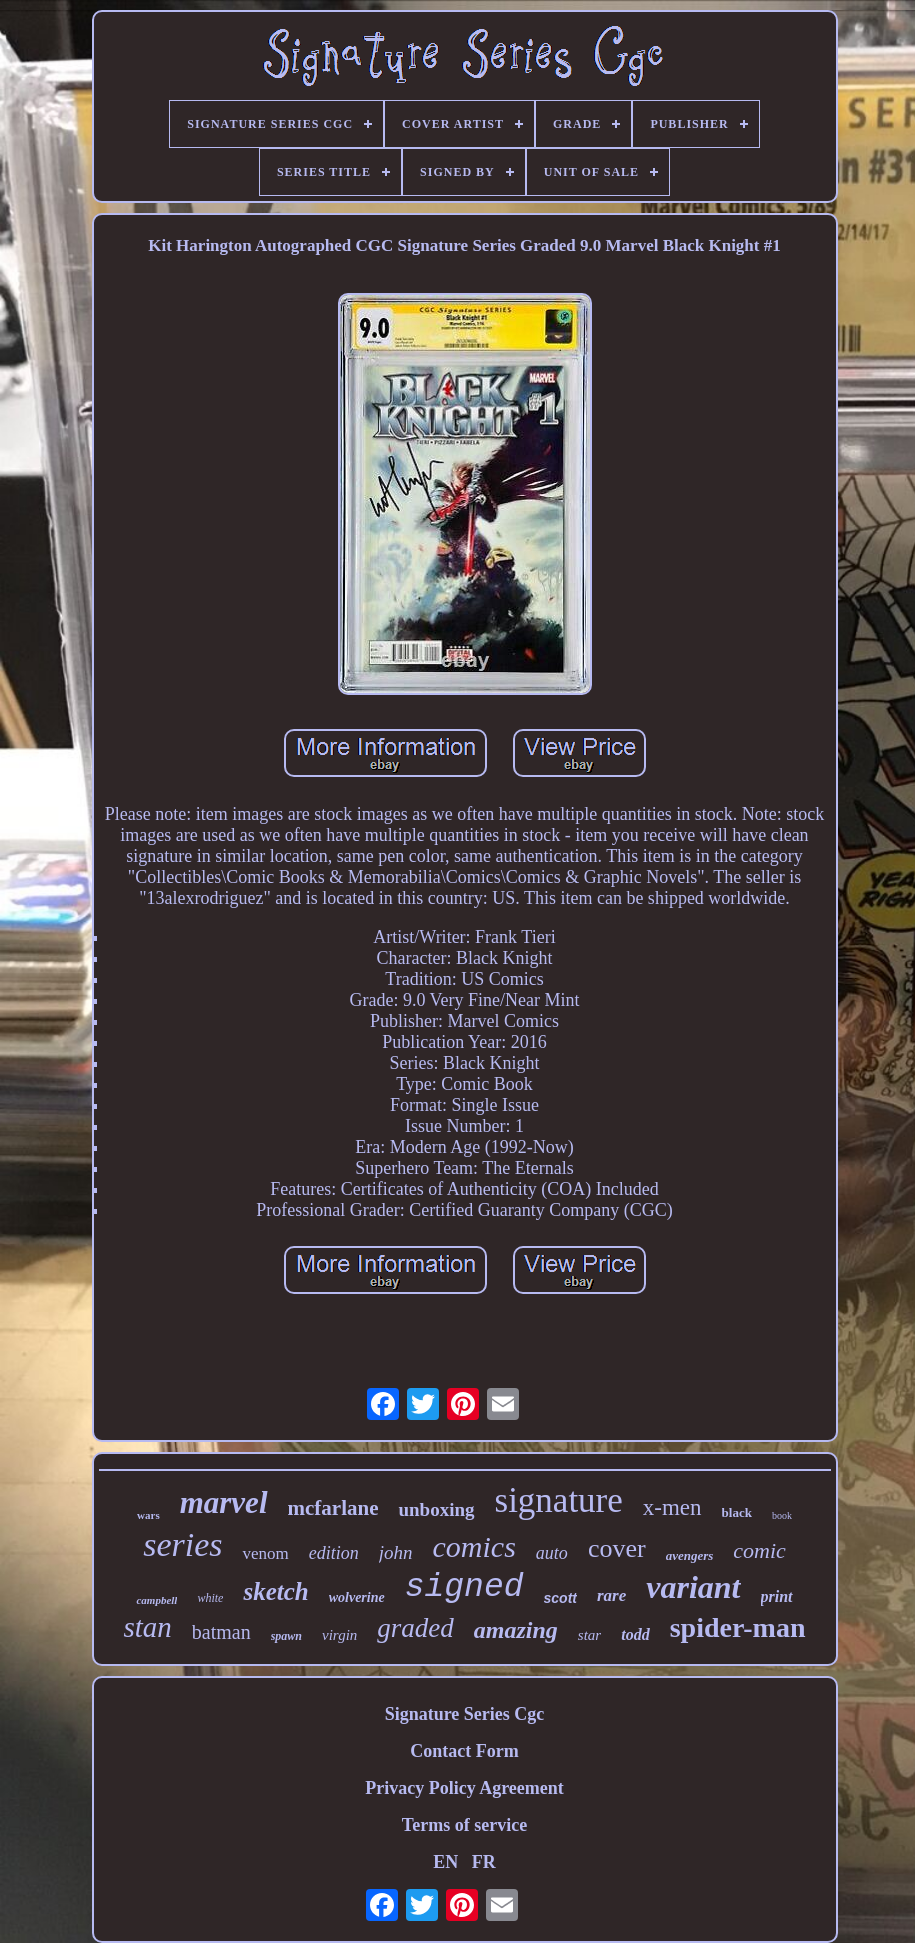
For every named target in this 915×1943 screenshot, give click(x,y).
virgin (339, 1635)
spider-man (738, 1627)
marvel (224, 1502)
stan (147, 1627)
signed (464, 1587)
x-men (672, 1507)
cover (617, 1548)
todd (635, 1634)
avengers (690, 1555)
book (782, 1515)
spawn (286, 1636)
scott (560, 1598)
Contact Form (464, 1751)
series (182, 1544)
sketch (275, 1591)
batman (221, 1632)
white (210, 1598)
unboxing (436, 1509)
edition (334, 1553)
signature (559, 1500)
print (777, 1596)
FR (484, 1862)
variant (693, 1587)
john (396, 1552)
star (589, 1635)
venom (265, 1553)
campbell (156, 1600)
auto (552, 1553)
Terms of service (464, 1825)
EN (445, 1862)
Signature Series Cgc (465, 1714)
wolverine (357, 1597)
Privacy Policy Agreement (464, 1788)
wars (148, 1515)
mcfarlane (333, 1508)
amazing (516, 1630)
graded (415, 1628)
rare (611, 1595)
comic (759, 1550)
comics (474, 1546)
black (737, 1512)
